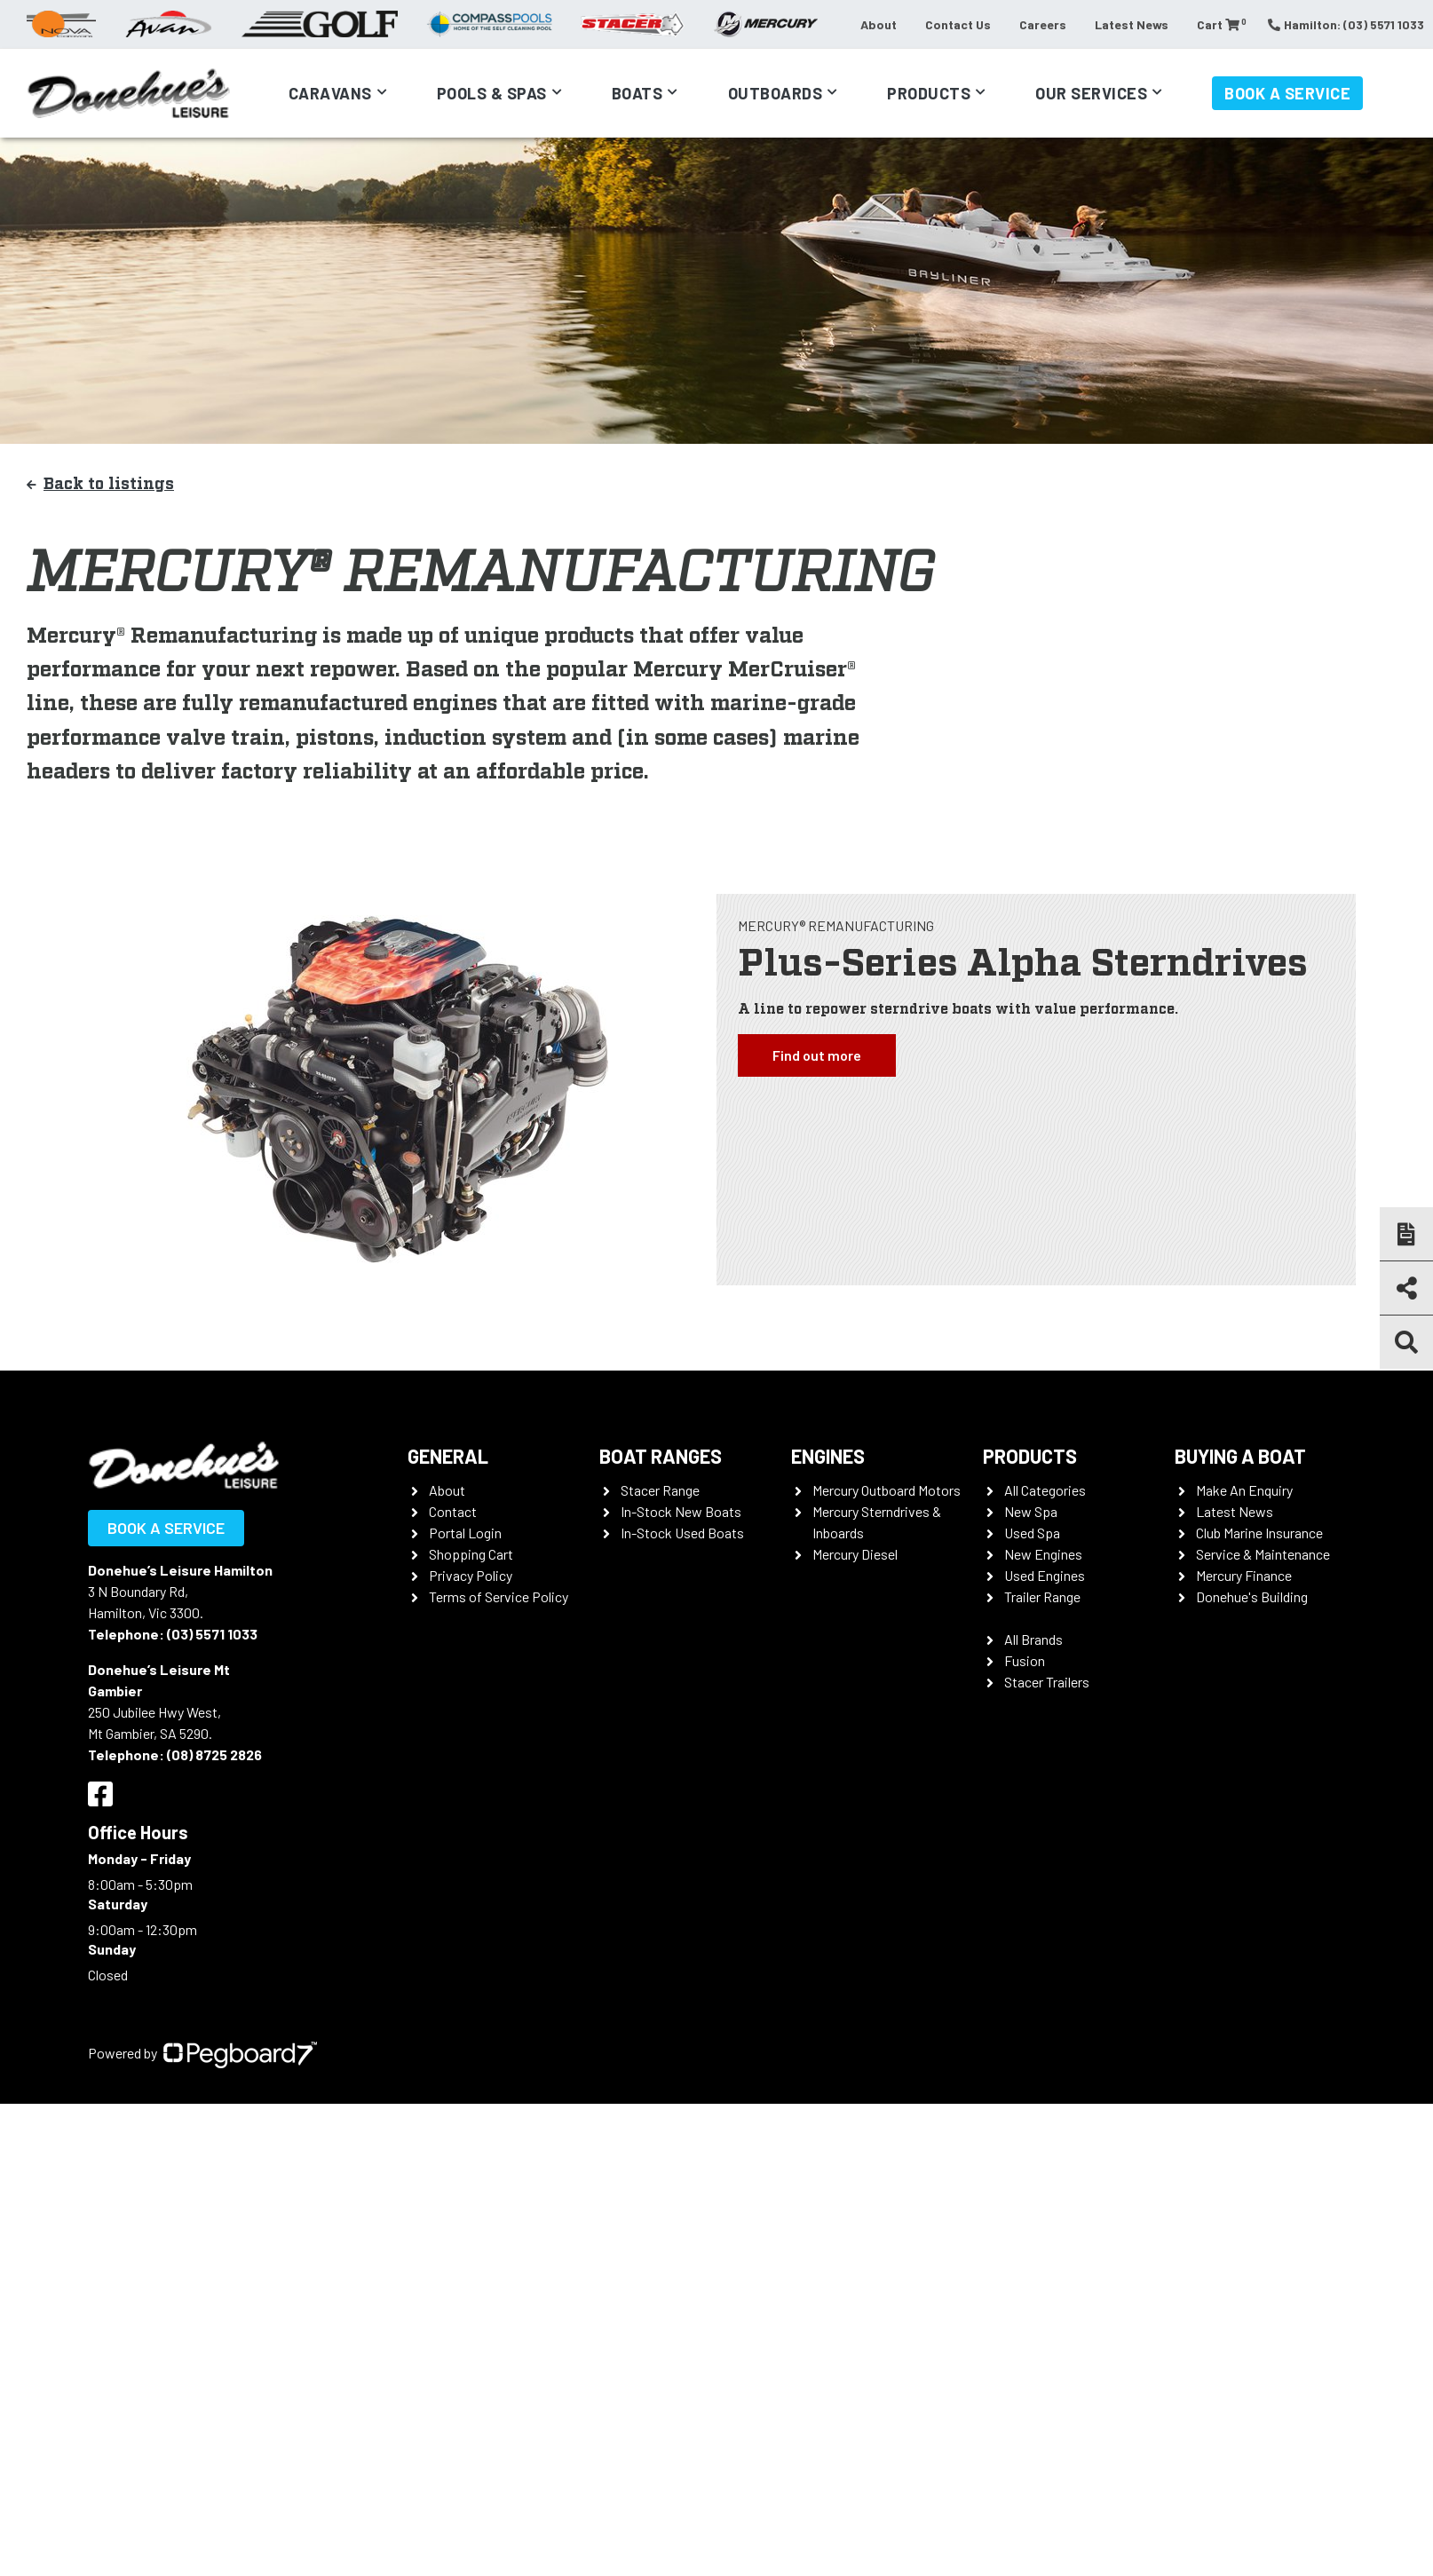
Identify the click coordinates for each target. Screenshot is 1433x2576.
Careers (1042, 24)
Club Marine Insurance (1259, 1532)
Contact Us (958, 24)
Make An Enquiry (1244, 1490)
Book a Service (1287, 93)
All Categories (1045, 1490)
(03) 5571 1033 (212, 1633)
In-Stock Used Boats (682, 1532)
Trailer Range (1042, 1596)
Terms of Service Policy (498, 1596)
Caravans (330, 93)
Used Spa (1032, 1532)
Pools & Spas (492, 93)
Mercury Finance (1244, 1575)
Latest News (1131, 24)
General (448, 1455)
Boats (637, 93)
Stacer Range (660, 1490)
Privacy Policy (470, 1575)
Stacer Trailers (1046, 1681)
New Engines (1043, 1553)
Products (928, 93)
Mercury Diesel (855, 1553)
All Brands (1033, 1639)
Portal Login (465, 1532)
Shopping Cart (471, 1553)
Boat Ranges (660, 1455)
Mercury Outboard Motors (886, 1490)
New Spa (1030, 1511)
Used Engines (1044, 1575)
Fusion (1024, 1660)
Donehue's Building (1252, 1596)
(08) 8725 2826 (214, 1754)
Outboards (775, 93)
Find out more (816, 1055)
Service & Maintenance (1263, 1553)
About (878, 24)
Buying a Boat (1240, 1455)
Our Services (1091, 93)
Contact (453, 1511)
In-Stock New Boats (681, 1511)
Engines (828, 1455)
